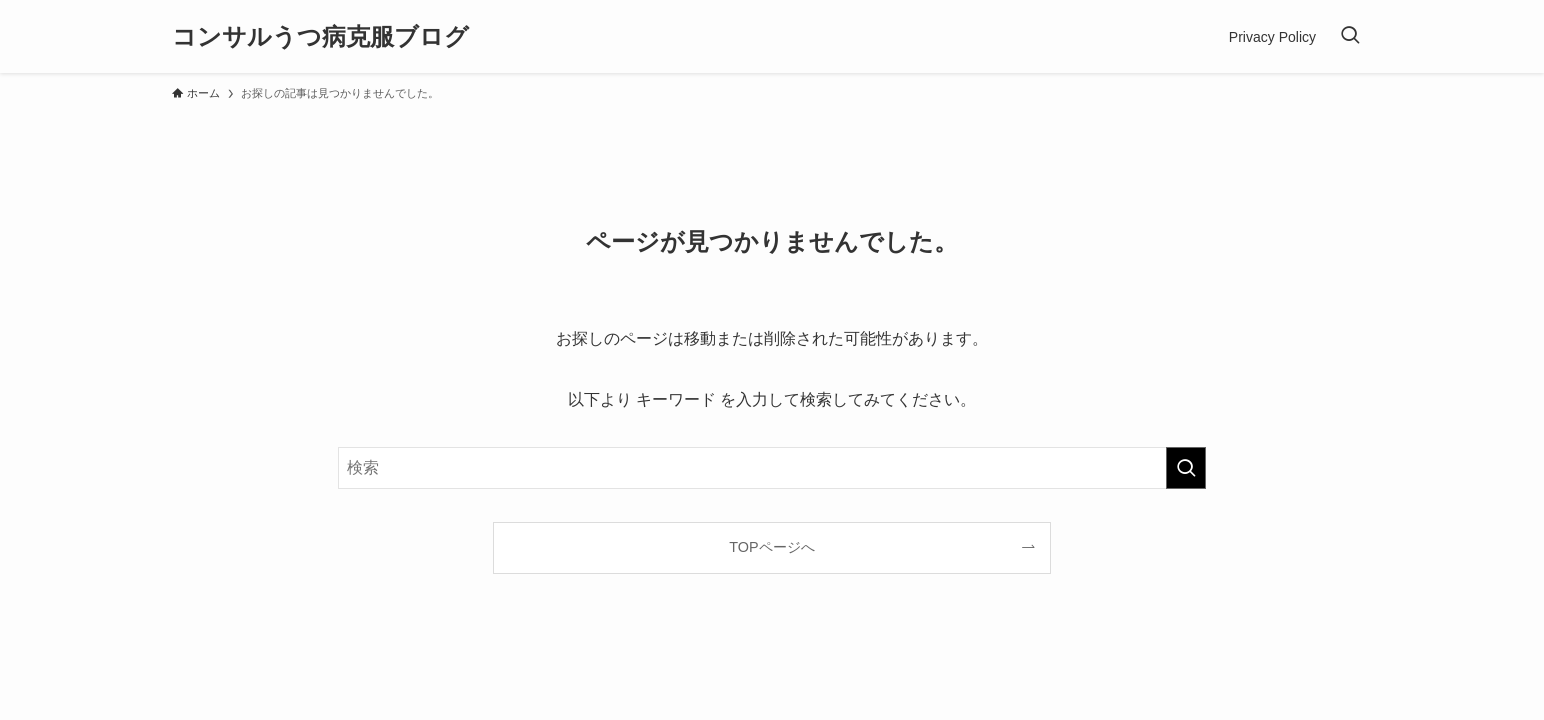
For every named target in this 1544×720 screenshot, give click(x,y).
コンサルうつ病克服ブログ (320, 37)
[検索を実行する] (1186, 468)
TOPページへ (771, 547)
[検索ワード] (772, 468)
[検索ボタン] (1350, 36)
